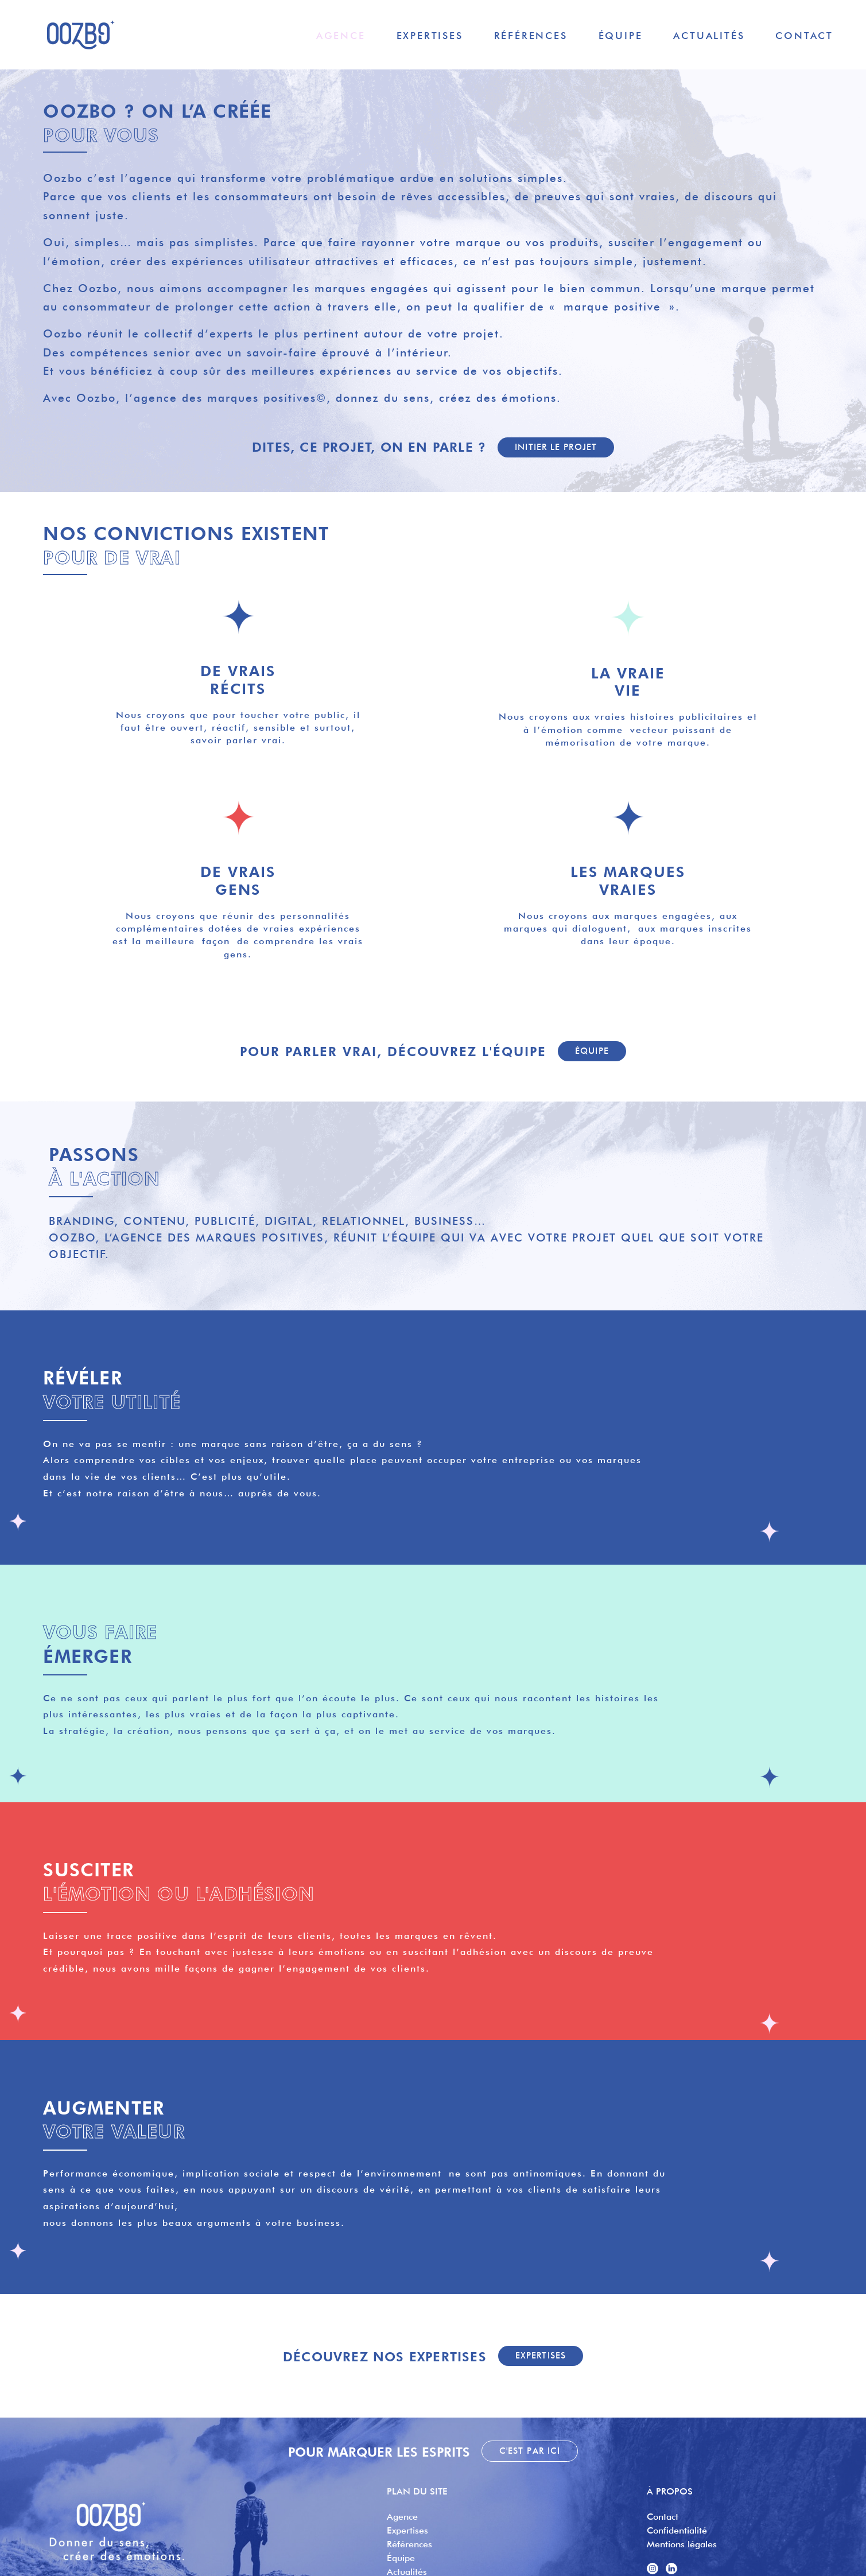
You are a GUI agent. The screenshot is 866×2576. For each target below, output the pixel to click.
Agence (341, 34)
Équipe (621, 34)
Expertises (430, 34)
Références (531, 34)
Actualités (708, 34)
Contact (804, 34)
